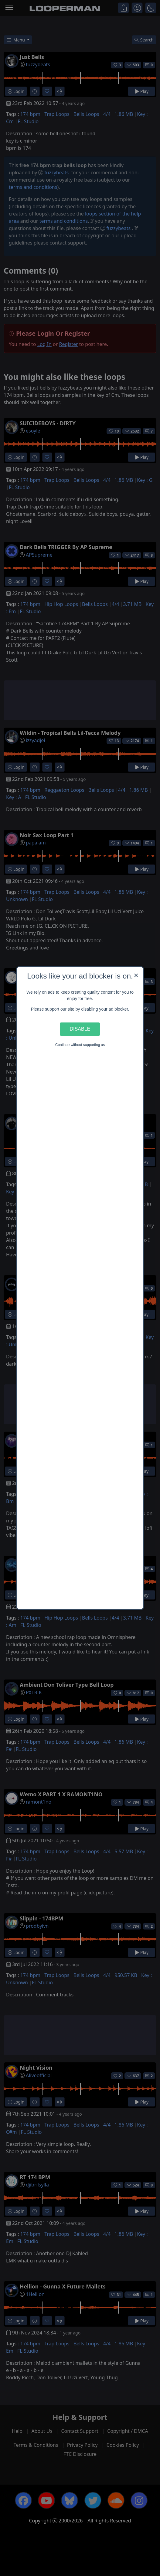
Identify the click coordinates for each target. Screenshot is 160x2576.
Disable (80, 1029)
